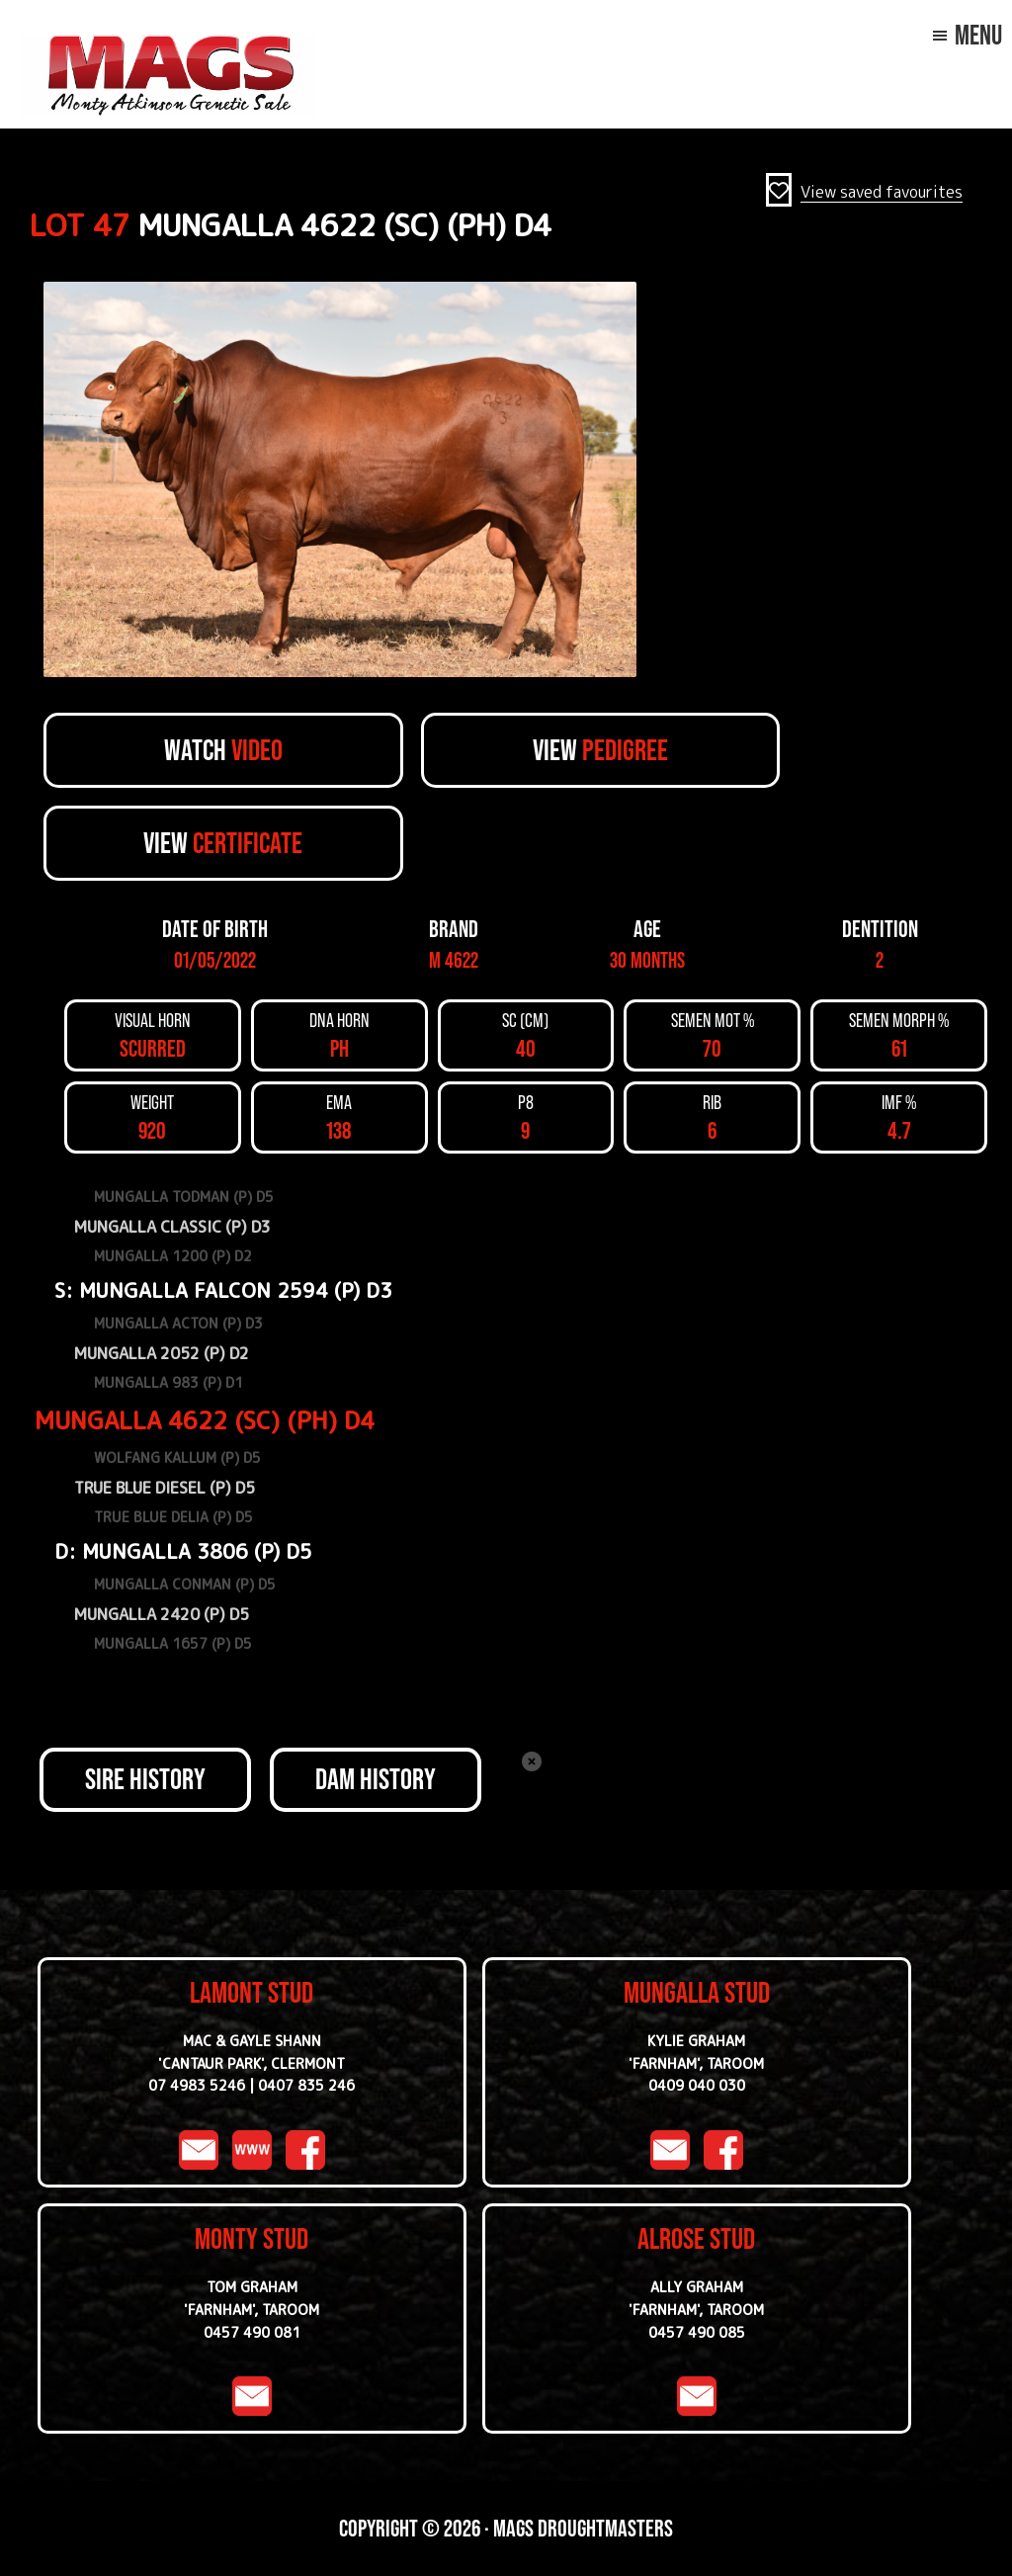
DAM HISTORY (375, 1778)
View (600, 749)
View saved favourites (882, 192)
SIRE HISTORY (145, 1778)
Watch (223, 749)
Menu (978, 34)
